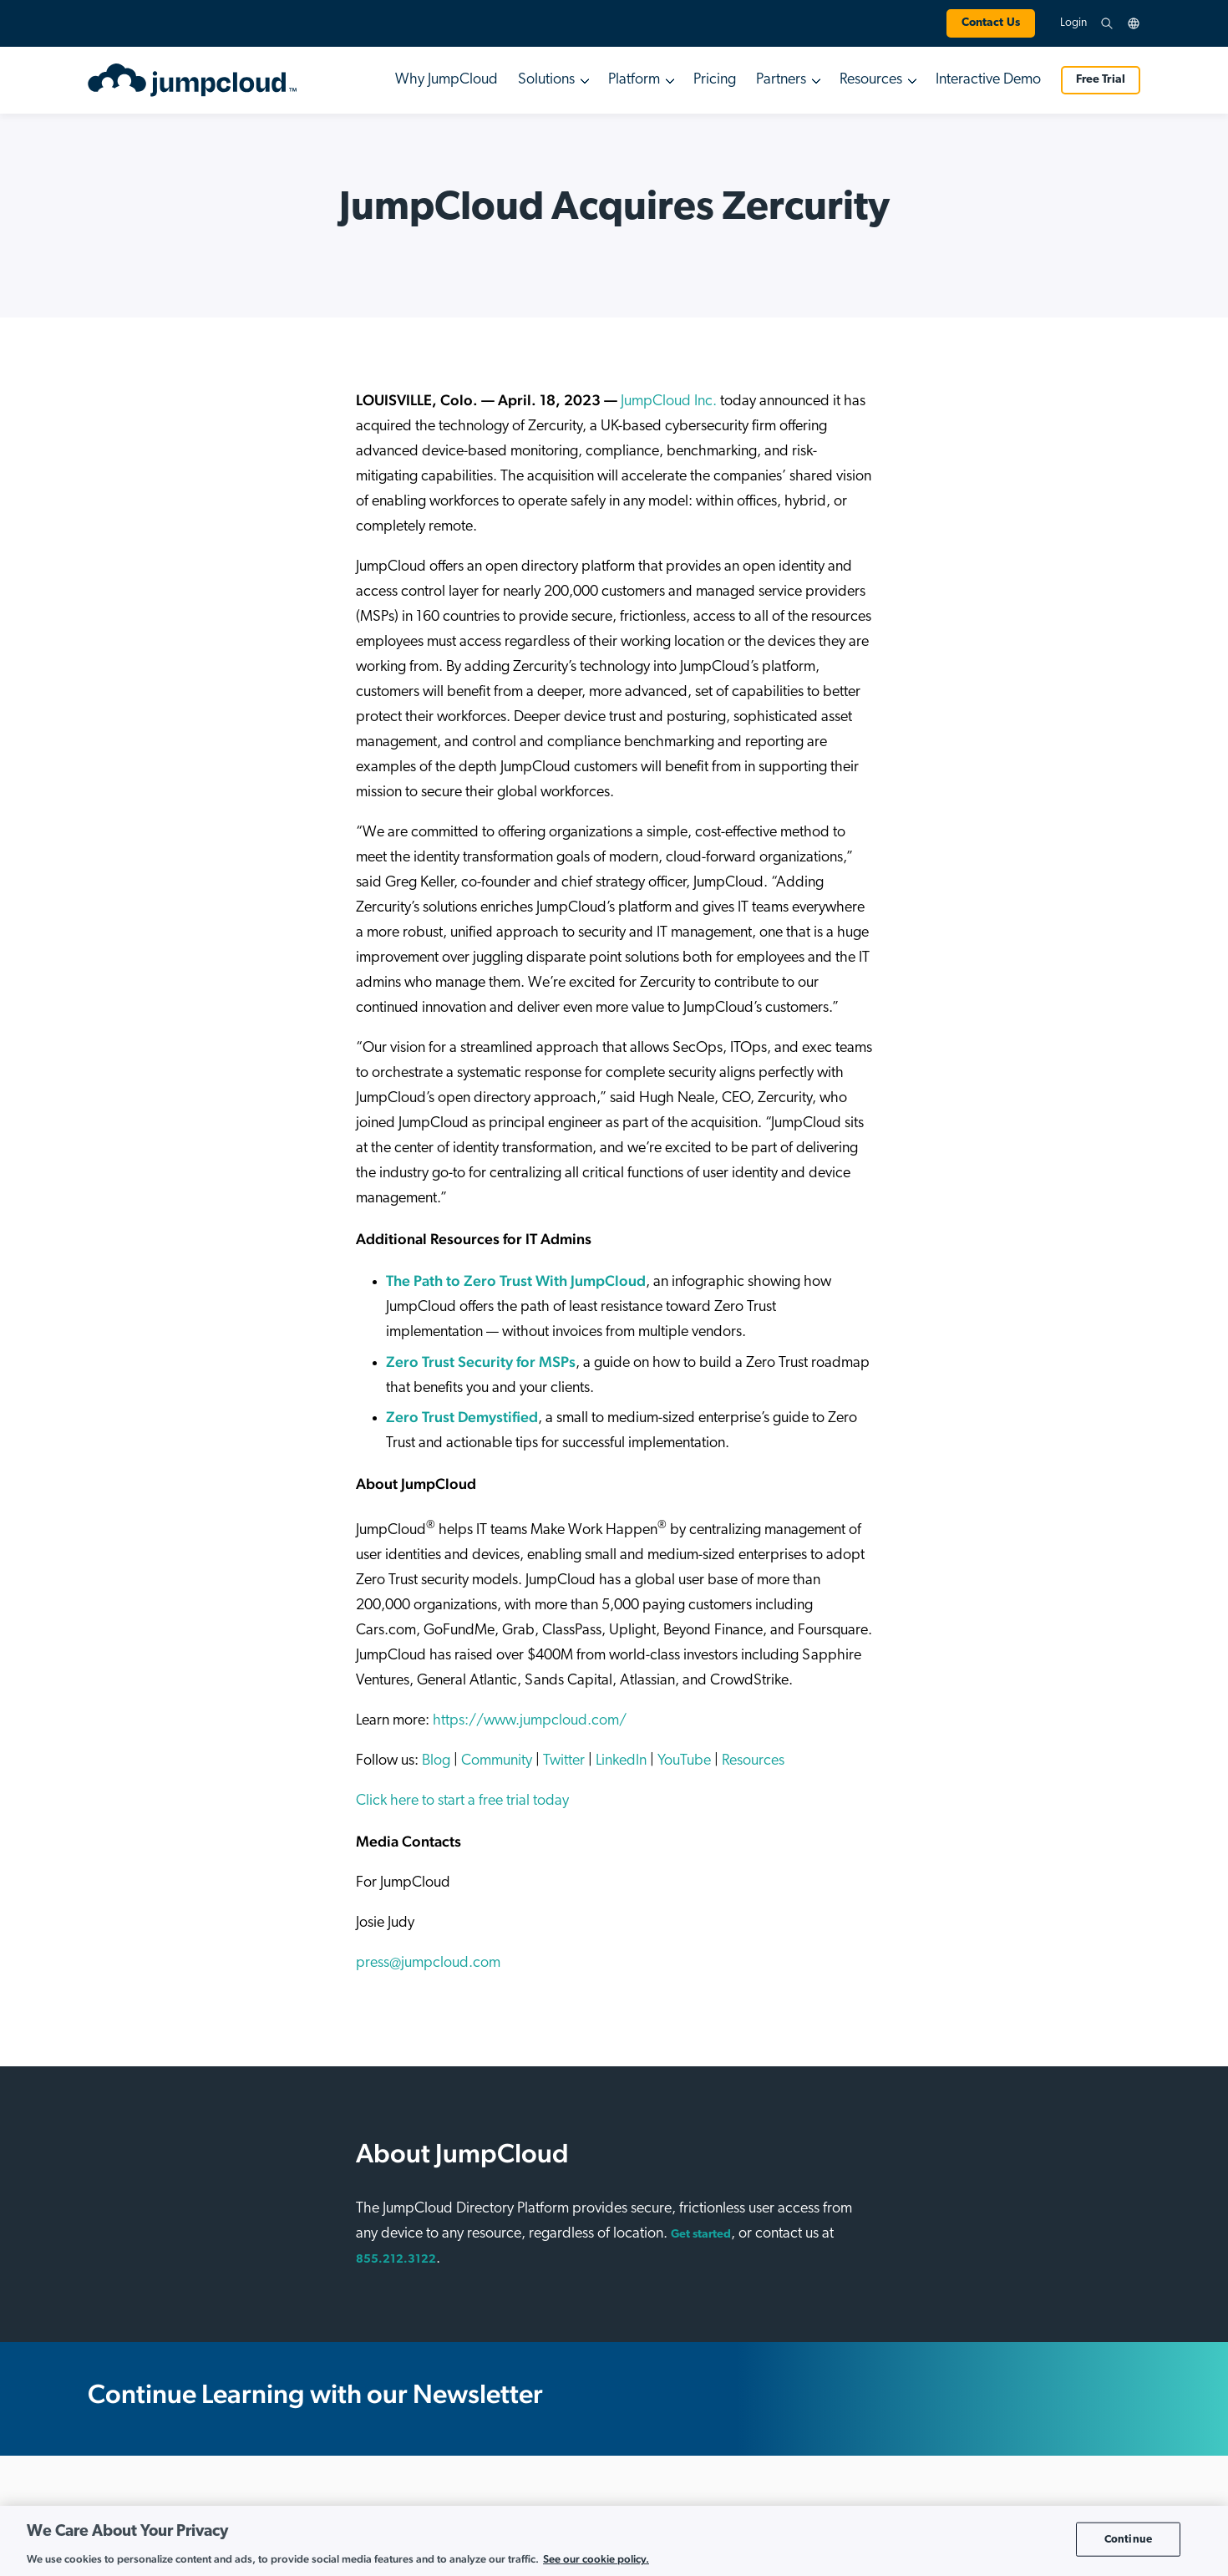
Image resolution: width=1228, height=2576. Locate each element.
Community (496, 1761)
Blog (436, 1761)
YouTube (684, 1761)
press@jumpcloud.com (428, 1963)
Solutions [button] (546, 80)
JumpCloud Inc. (669, 401)
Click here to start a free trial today (462, 1801)
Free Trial (1100, 80)
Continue (1128, 2538)
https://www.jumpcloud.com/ (530, 1721)
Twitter (564, 1761)
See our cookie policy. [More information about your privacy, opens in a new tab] (596, 2559)
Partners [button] (781, 80)
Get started (701, 2234)
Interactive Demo (988, 80)
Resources (753, 1761)
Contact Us (991, 23)
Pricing (714, 80)
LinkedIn (621, 1761)
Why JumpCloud (446, 80)
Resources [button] (871, 80)
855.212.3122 (396, 2259)
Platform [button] (634, 80)
